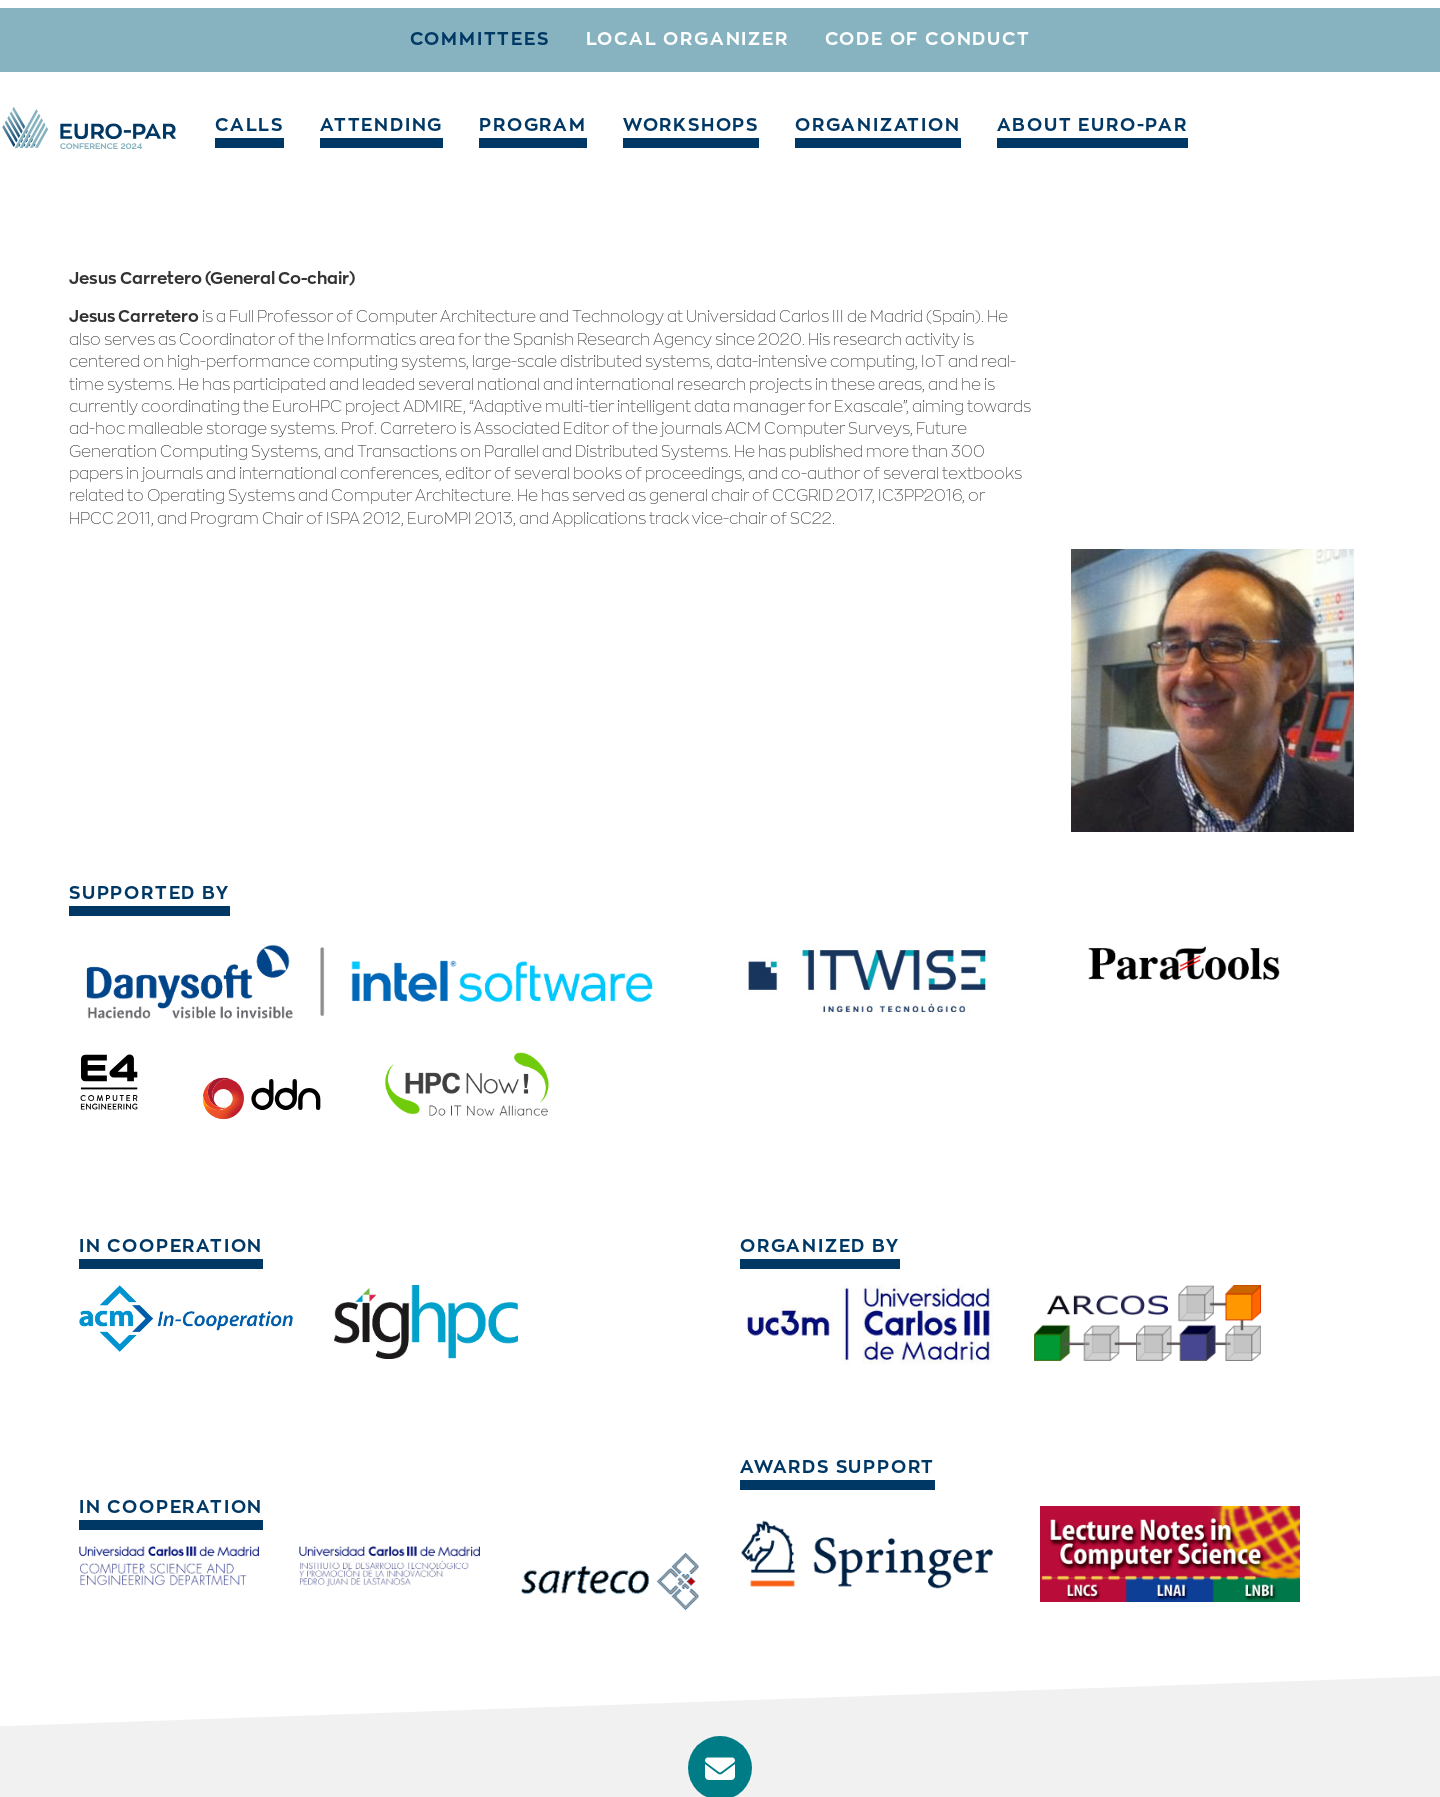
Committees (480, 102)
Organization (871, 33)
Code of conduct (928, 102)
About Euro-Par (1055, 33)
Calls (340, 33)
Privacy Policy (1306, 1761)
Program (576, 33)
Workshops (711, 33)
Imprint (1204, 1761)
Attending (449, 33)
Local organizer (687, 102)
